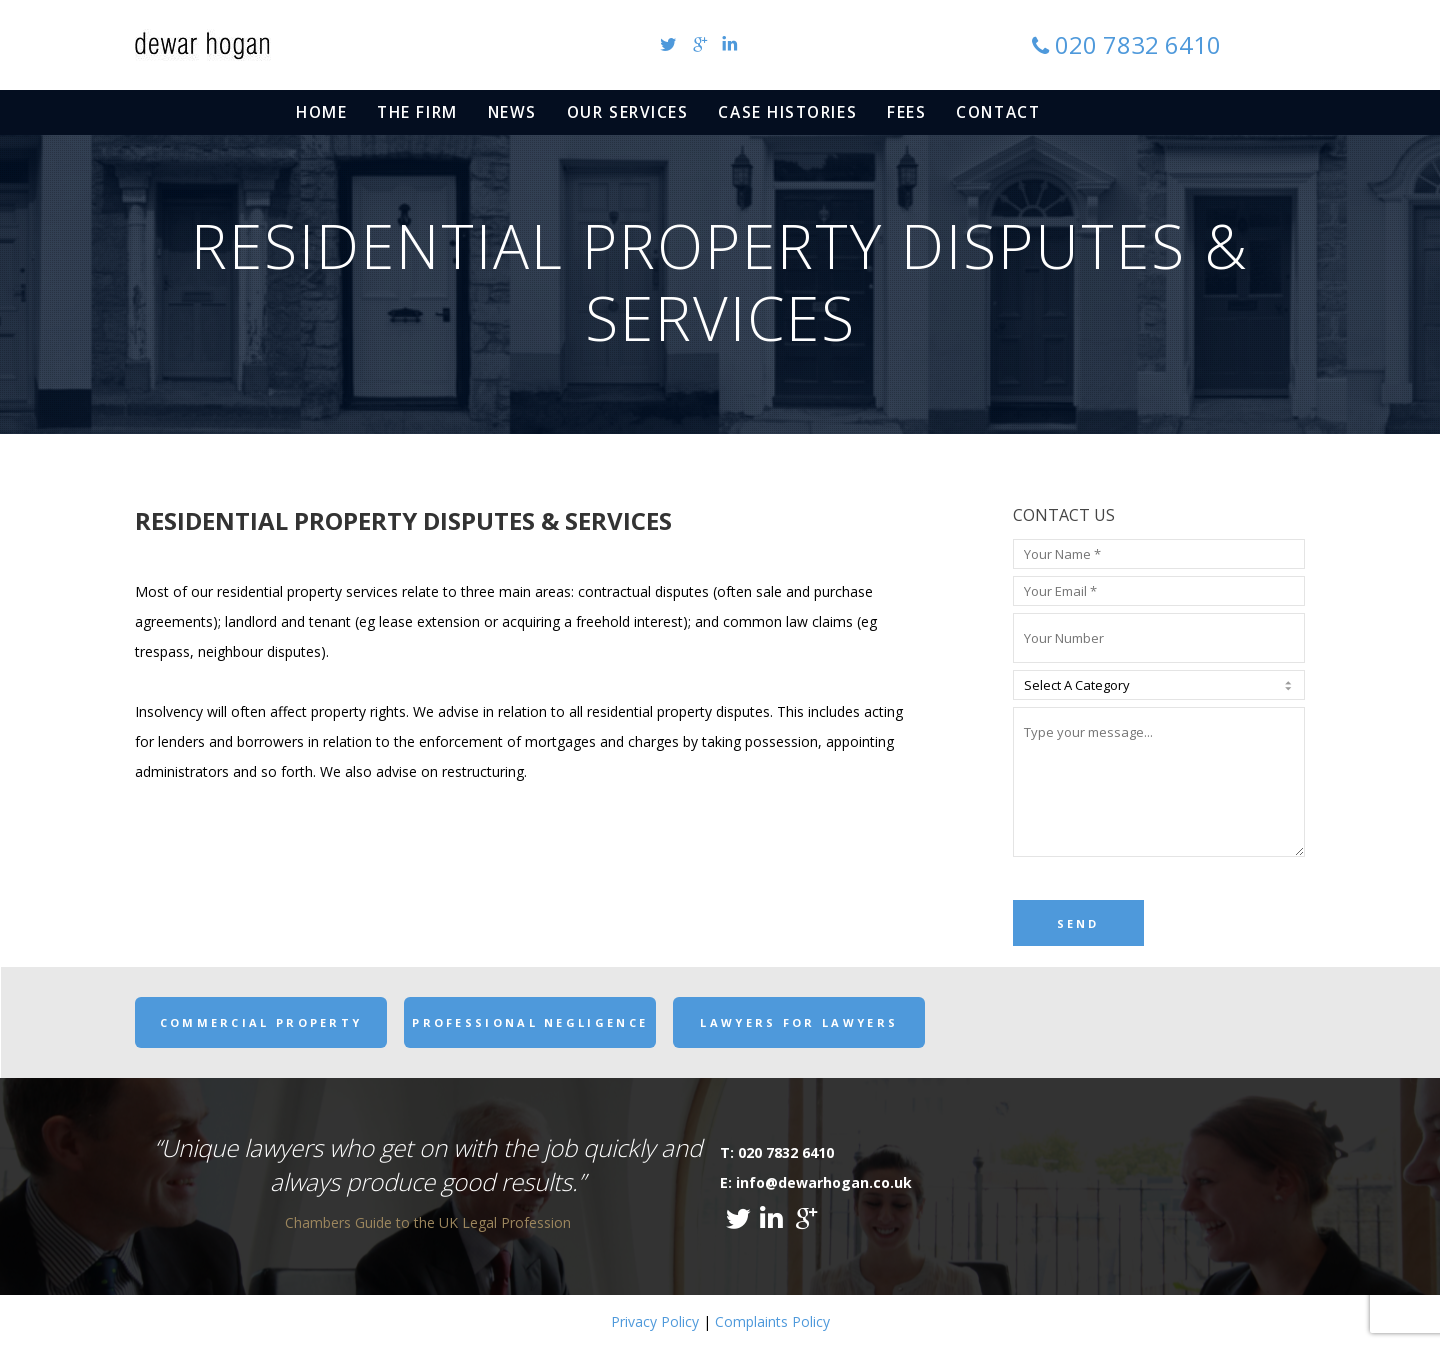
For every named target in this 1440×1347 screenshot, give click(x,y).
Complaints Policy (772, 1321)
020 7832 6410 (1138, 44)
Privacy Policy (655, 1321)
